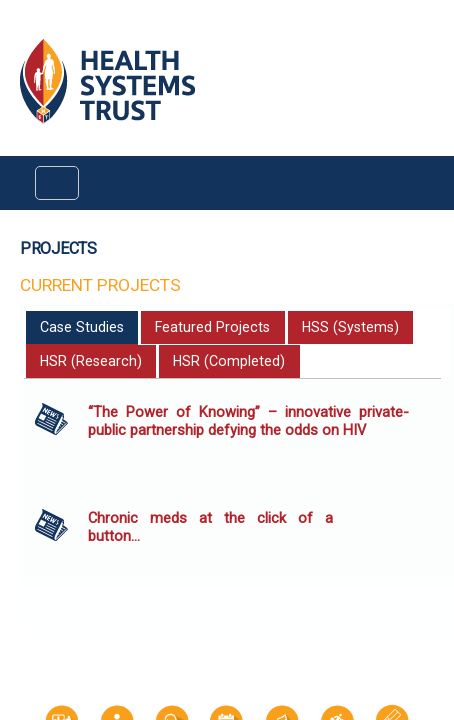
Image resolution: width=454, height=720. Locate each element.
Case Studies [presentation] (82, 327)
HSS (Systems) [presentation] (350, 327)
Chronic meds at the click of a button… (210, 527)
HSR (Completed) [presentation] (229, 361)
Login (16, 31)
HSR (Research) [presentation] (91, 361)
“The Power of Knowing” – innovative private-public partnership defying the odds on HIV (248, 421)
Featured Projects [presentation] (212, 327)
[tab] (82, 328)
